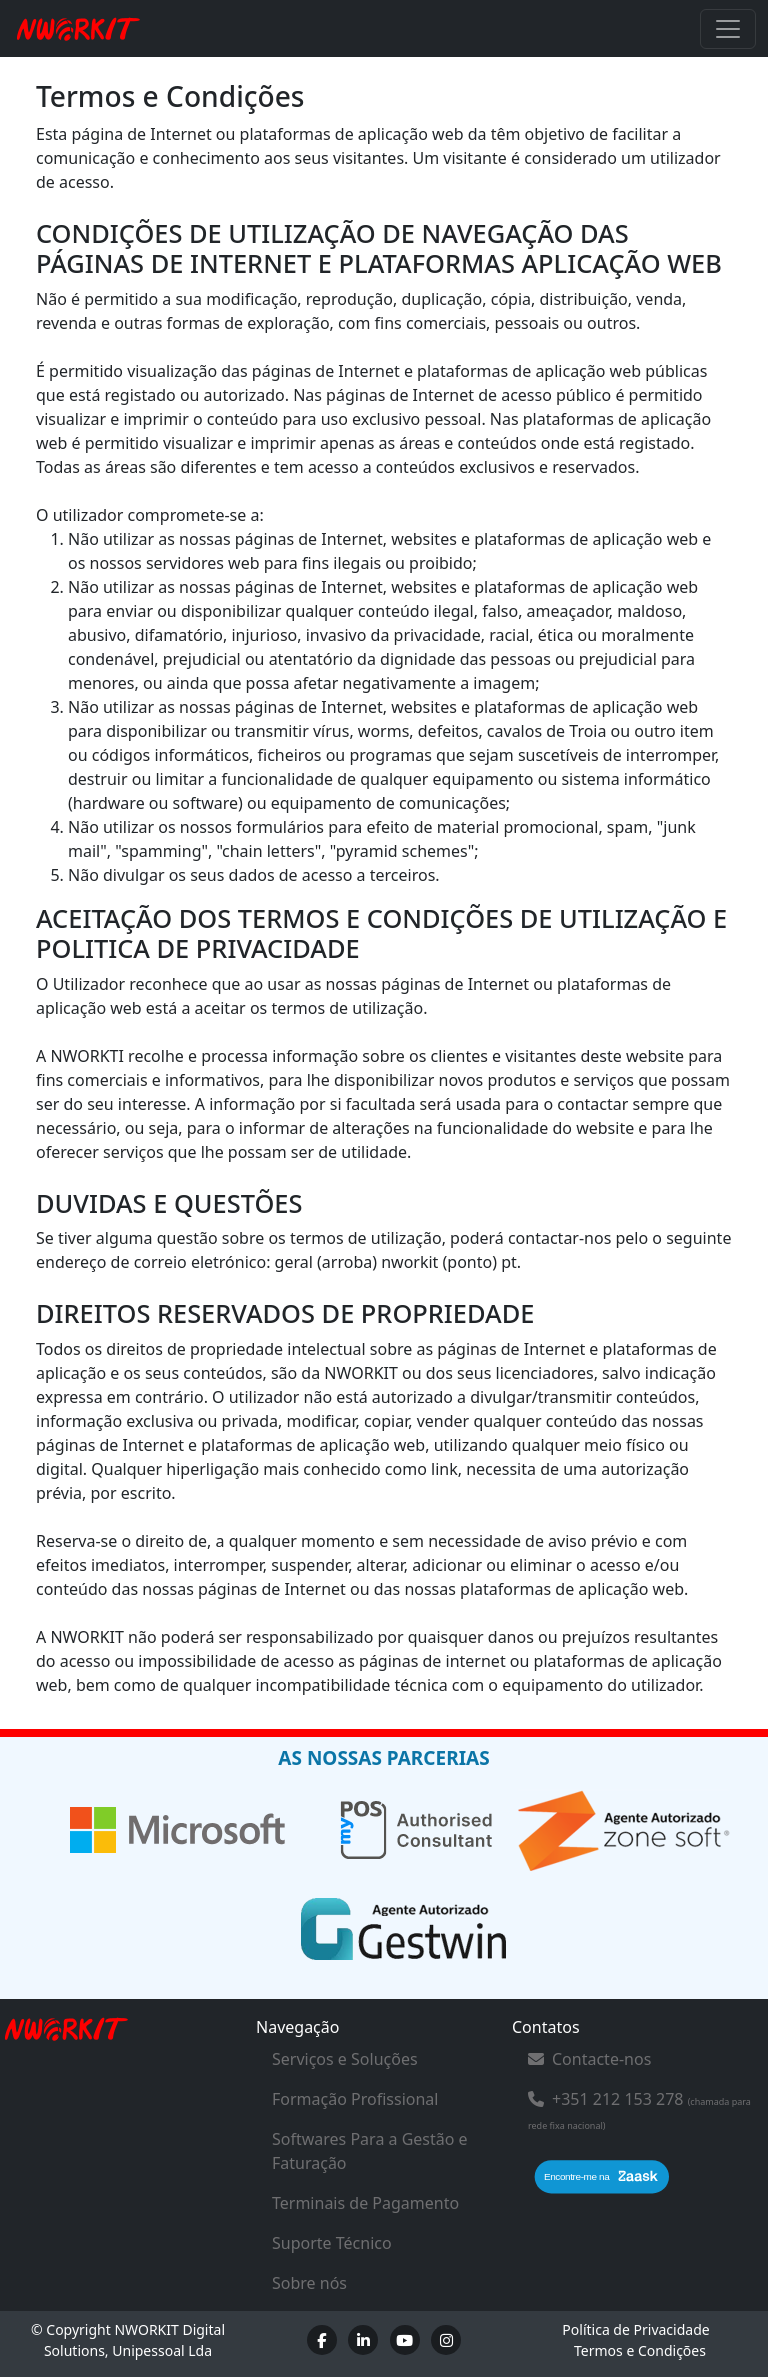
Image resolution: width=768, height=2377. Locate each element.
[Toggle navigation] (728, 29)
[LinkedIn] (363, 2340)
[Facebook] (322, 2340)
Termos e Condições (640, 2350)
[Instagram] (446, 2340)
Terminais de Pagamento (365, 2203)
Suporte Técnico (332, 2243)
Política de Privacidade (635, 2329)
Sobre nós (309, 2283)
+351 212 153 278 (617, 2099)
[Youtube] (405, 2340)
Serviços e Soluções (345, 2059)
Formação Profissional (355, 2099)
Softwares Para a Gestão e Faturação (370, 2151)
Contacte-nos (589, 2059)
